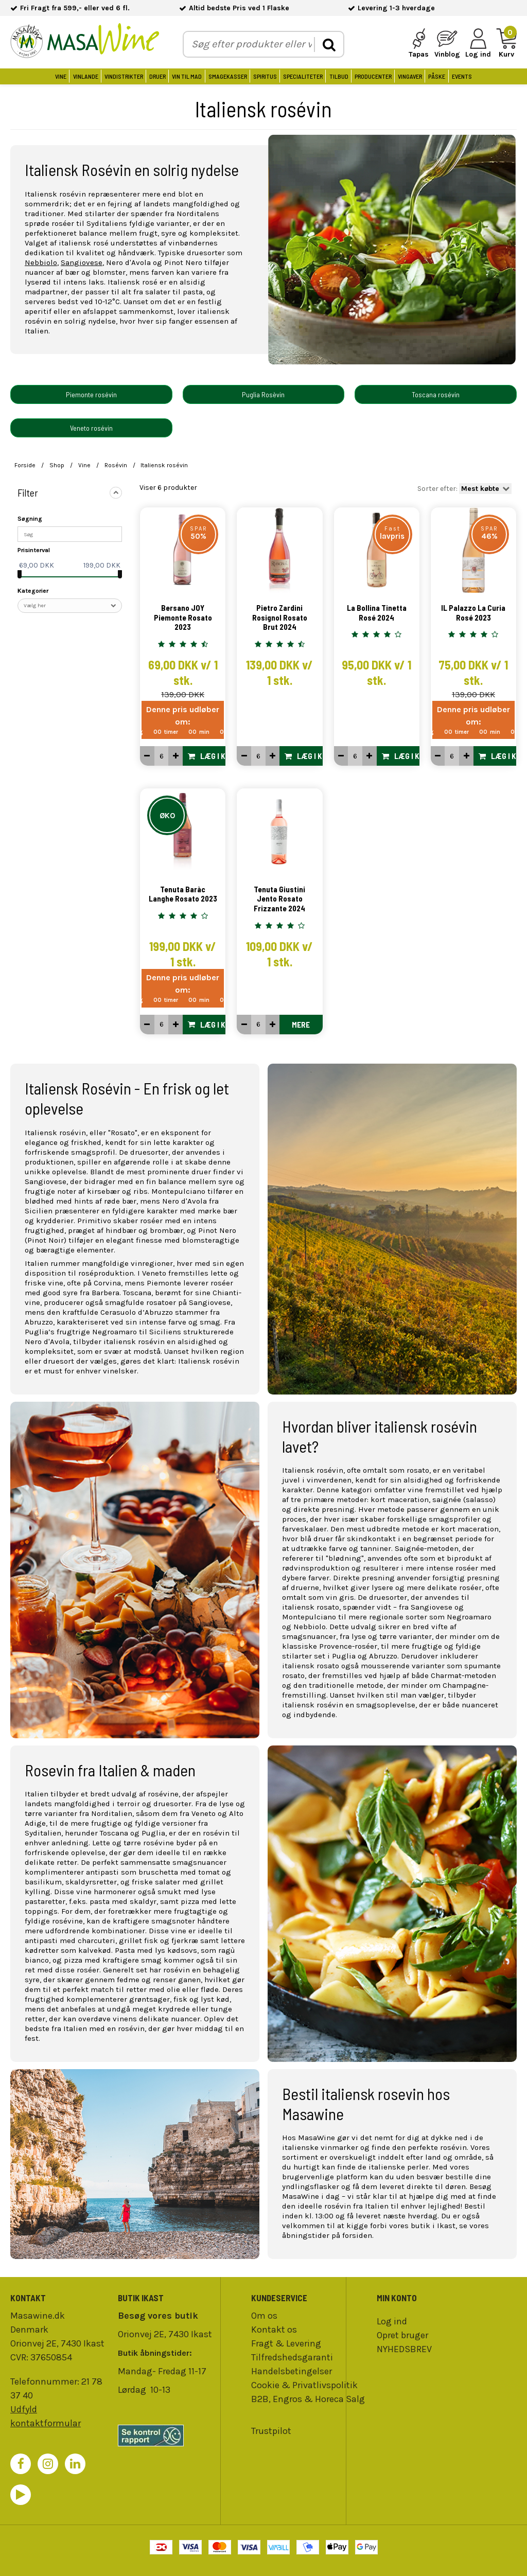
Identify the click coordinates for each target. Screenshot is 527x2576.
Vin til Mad (187, 76)
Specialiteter (303, 76)
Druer (157, 76)
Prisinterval (33, 550)
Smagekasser (227, 76)
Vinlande (85, 76)
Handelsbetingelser (291, 2371)
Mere (301, 1024)
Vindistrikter (123, 76)
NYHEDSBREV (404, 2349)
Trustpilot (271, 2431)
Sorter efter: (465, 488)
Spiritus (265, 76)
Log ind (392, 2321)
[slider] (19, 574)
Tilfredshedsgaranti (292, 2357)
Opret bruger (402, 2335)
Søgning (29, 518)
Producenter (373, 76)
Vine (60, 76)
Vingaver (410, 76)
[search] (328, 44)
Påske (436, 76)
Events (462, 76)
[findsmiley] (166, 2435)
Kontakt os (274, 2329)
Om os (264, 2315)
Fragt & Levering (286, 2343)
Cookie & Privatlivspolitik (304, 2385)
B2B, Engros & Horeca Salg (308, 2399)
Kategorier (32, 590)
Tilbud (338, 76)
